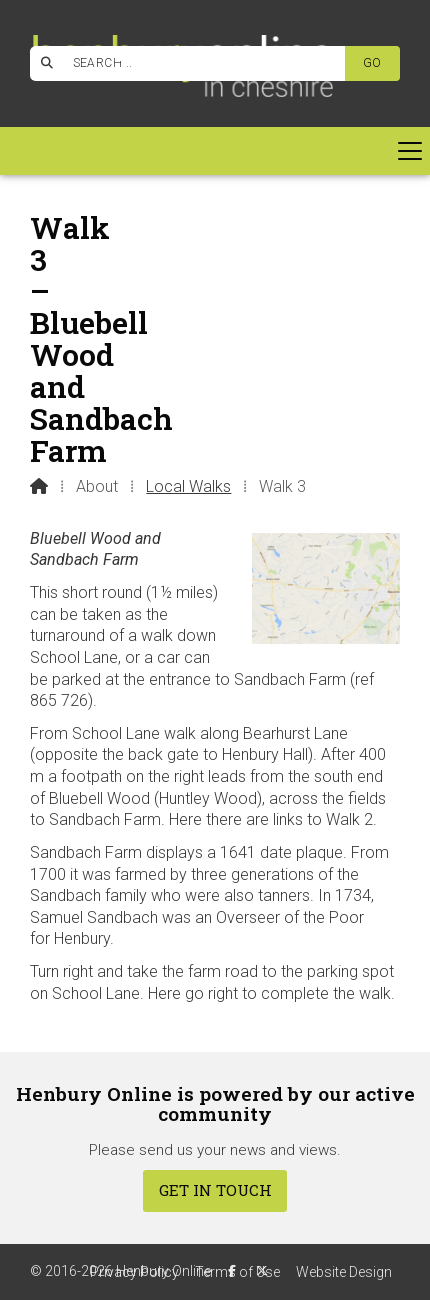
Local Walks (188, 486)
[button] (215, 151)
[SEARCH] (197, 63)
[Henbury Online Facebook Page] (124, 60)
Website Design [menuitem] (344, 1272)
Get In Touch (215, 1190)
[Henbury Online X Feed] (262, 1271)
